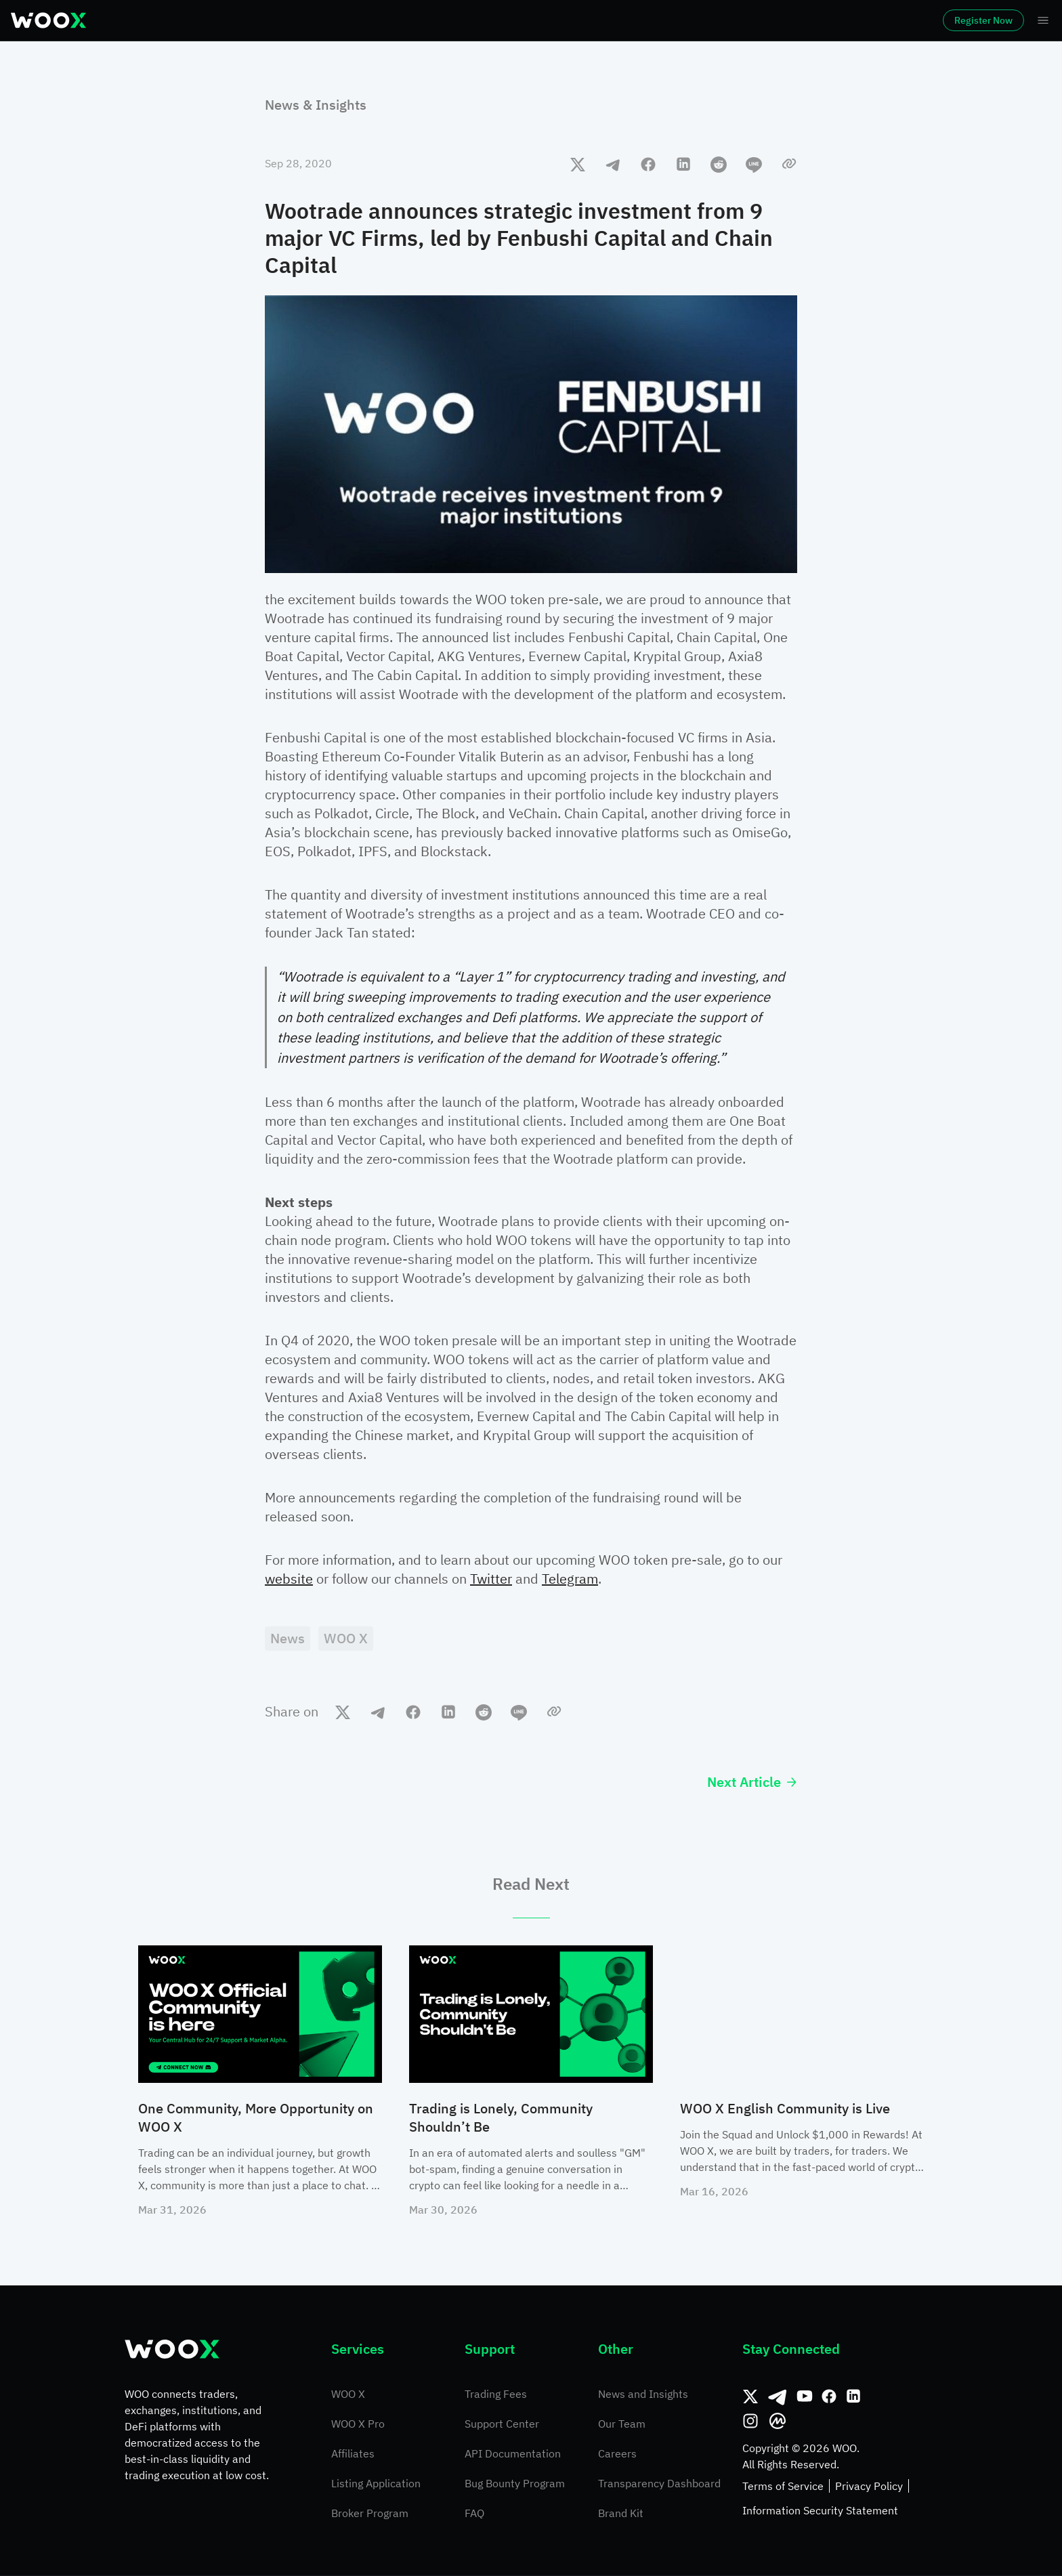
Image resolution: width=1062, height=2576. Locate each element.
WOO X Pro (358, 2424)
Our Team (621, 2424)
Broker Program (369, 2513)
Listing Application (376, 2484)
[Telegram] (777, 2397)
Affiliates (353, 2454)
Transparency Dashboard (659, 2484)
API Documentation (513, 2454)
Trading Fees (496, 2394)
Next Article (752, 1782)
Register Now (945, 20)
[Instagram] (750, 2421)
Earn (478, 20)
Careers (617, 2454)
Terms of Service (783, 2486)
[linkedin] (683, 164)
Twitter (491, 1578)
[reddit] (718, 164)
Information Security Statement (820, 2511)
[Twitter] (750, 2397)
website (289, 1578)
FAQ (474, 2513)
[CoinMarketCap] (777, 2421)
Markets (186, 20)
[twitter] (578, 164)
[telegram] (613, 164)
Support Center (502, 2424)
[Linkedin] (853, 2397)
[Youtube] (804, 2397)
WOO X (348, 2394)
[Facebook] (829, 2397)
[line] (754, 164)
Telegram (570, 1578)
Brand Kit (620, 2513)
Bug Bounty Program (515, 2484)
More (632, 20)
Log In (859, 20)
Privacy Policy (869, 2486)
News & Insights (315, 105)
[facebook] (648, 164)
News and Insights (643, 2394)
